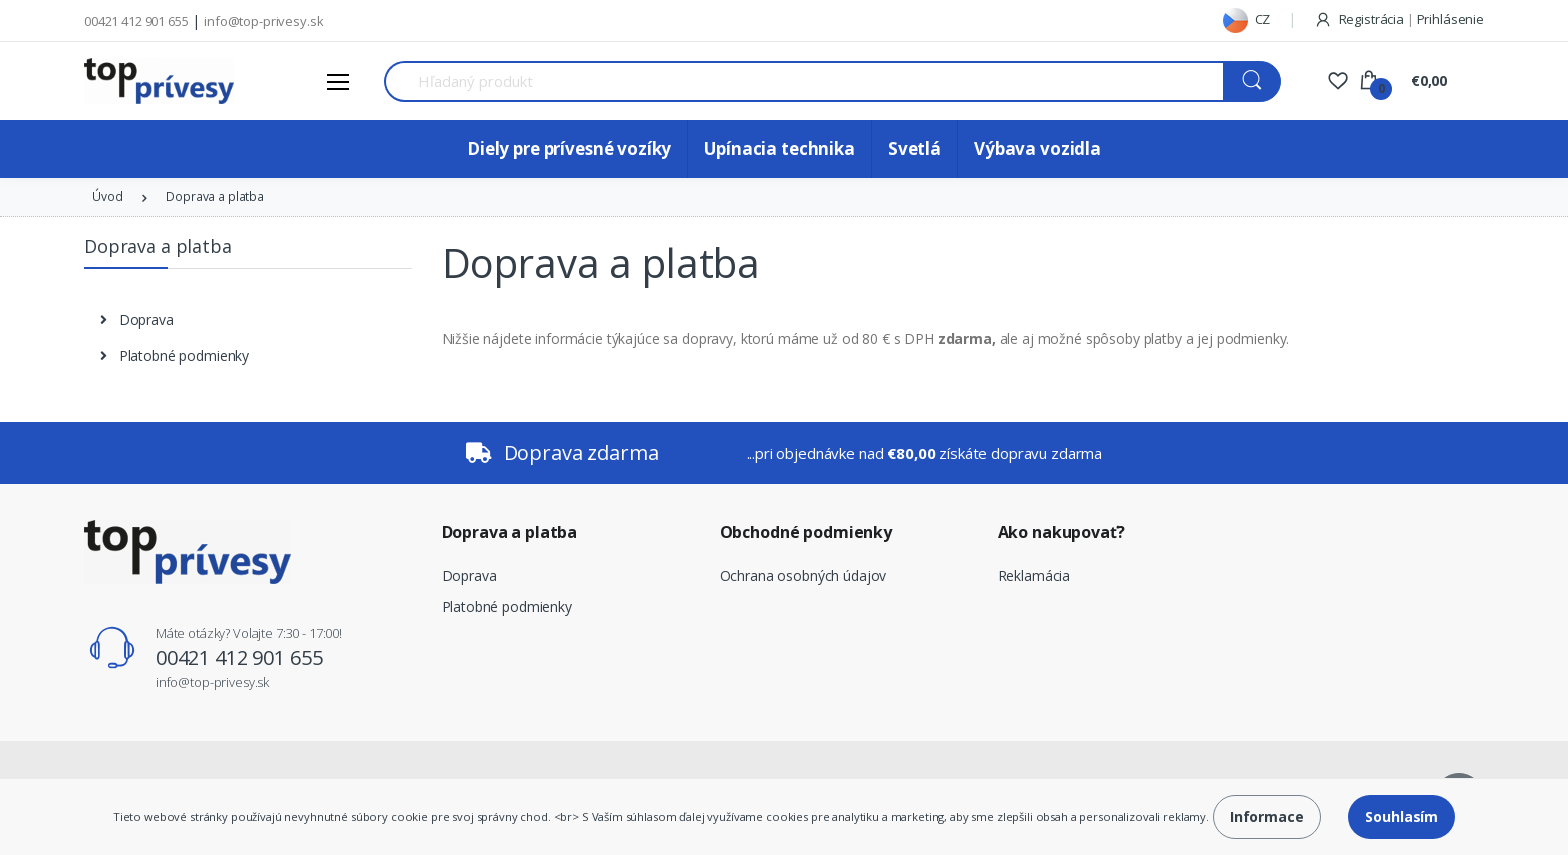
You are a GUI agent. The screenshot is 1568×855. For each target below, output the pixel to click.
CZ (1247, 19)
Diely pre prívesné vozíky (569, 148)
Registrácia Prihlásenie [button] (1399, 19)
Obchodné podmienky (806, 532)
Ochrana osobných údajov (803, 575)
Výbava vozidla (1037, 148)
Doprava (469, 575)
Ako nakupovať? (1061, 532)
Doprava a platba (510, 532)
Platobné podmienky (507, 606)
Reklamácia (1034, 575)
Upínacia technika (779, 148)
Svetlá (914, 148)
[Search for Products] (804, 81)
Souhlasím (1401, 816)
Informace (1267, 816)
